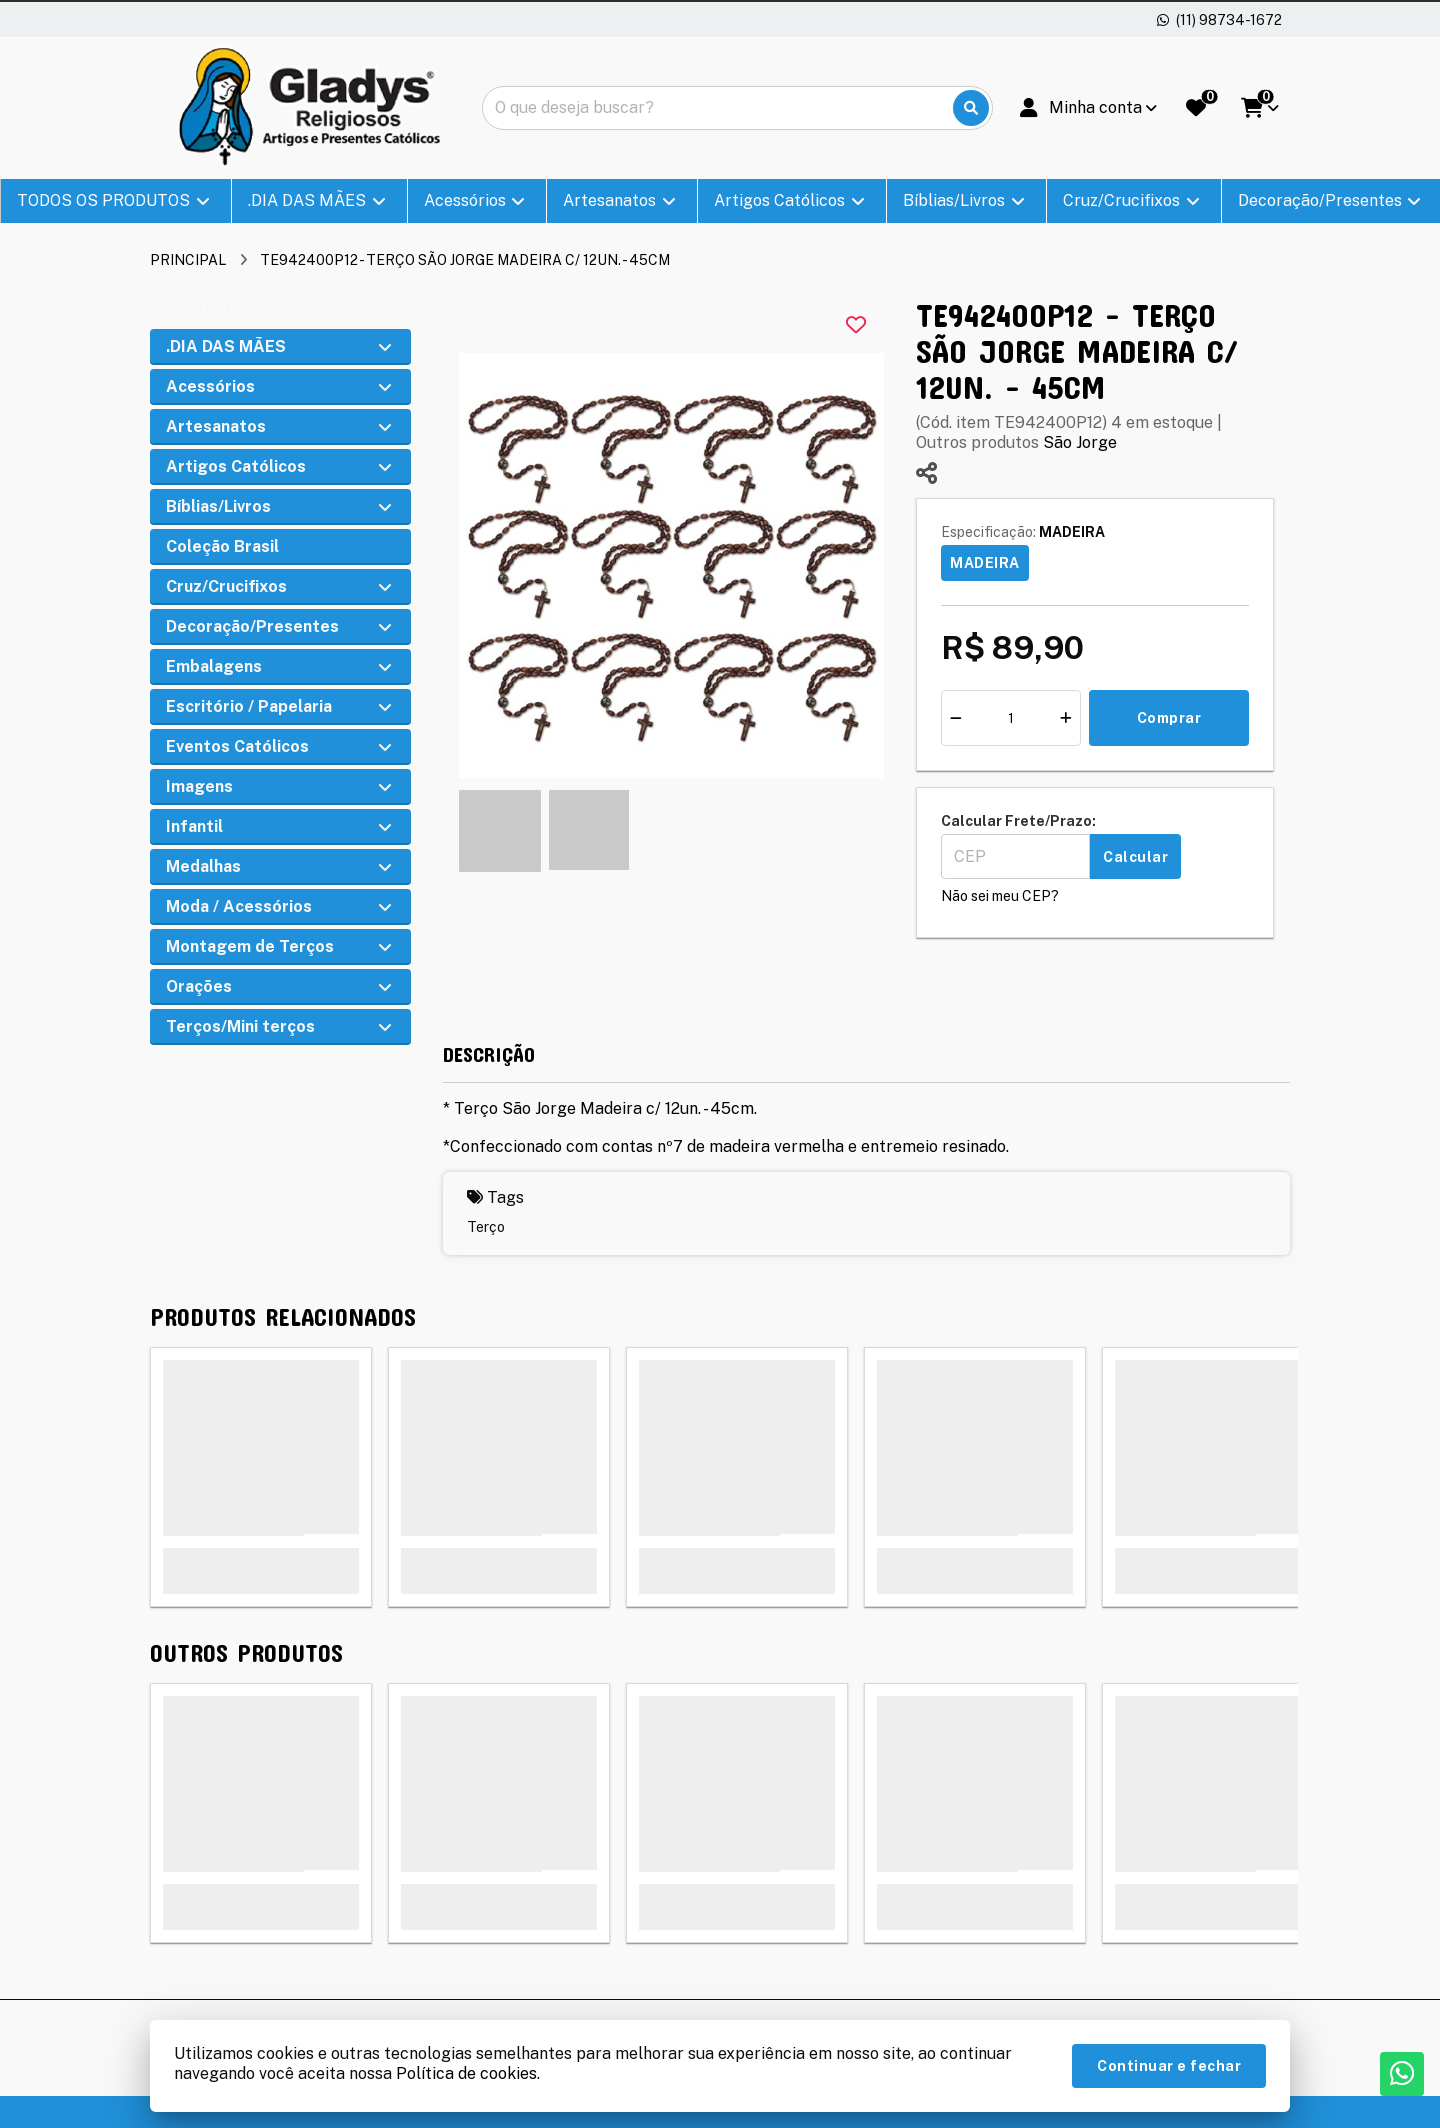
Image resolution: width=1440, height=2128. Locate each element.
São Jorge (1080, 442)
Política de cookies (466, 2073)
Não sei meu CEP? (1000, 896)
